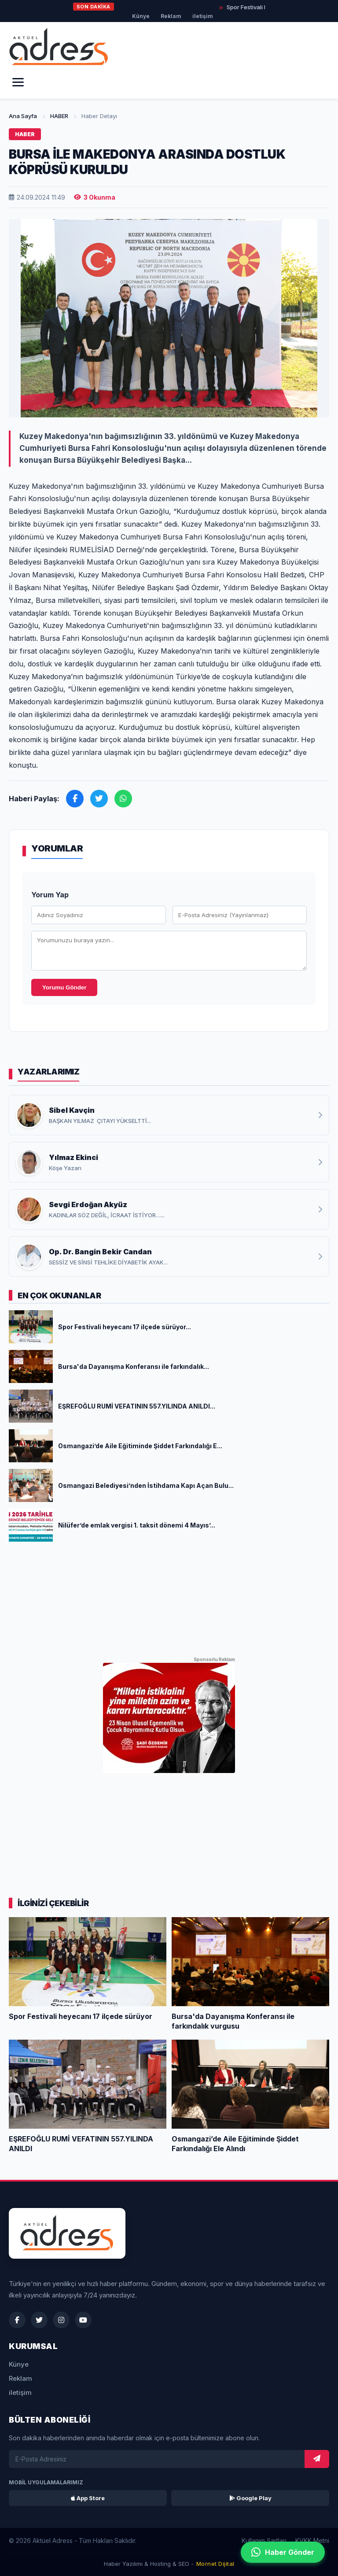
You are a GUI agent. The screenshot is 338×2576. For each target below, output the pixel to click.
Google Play (250, 2498)
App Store (88, 2498)
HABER (59, 115)
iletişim (202, 16)
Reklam (171, 16)
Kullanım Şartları (264, 2540)
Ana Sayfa (23, 115)
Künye (141, 16)
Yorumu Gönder (64, 987)
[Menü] (18, 82)
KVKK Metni (312, 2540)
